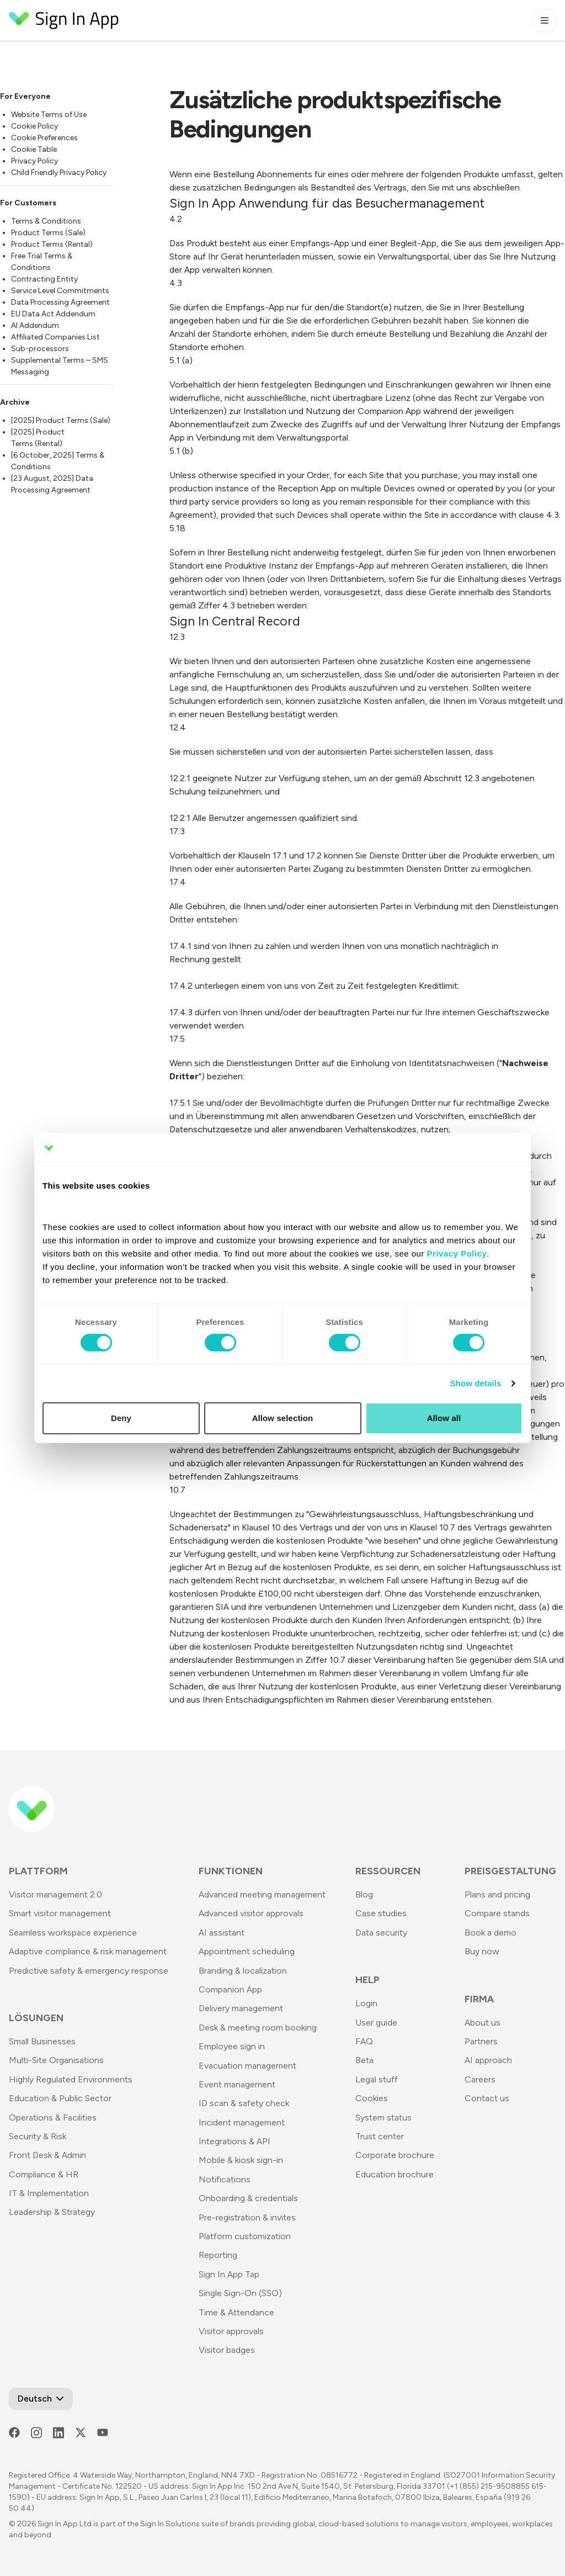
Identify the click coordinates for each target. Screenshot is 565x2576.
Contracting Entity (44, 279)
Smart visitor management (60, 1913)
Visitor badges (227, 2350)
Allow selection (282, 1418)
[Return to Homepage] (64, 20)
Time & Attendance (236, 2312)
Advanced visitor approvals (251, 1913)
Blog (364, 1894)
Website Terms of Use (49, 114)
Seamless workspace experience (73, 1932)
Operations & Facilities (53, 2117)
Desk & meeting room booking (258, 2027)
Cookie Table (34, 149)
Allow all (444, 1418)
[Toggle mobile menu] (544, 20)
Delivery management (241, 2008)
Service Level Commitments (60, 290)
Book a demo (490, 1932)
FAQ (364, 2041)
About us (482, 2022)
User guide (376, 2022)
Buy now (482, 1951)
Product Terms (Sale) (48, 232)
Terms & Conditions (46, 221)
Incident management (242, 2122)
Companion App (230, 1989)
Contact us (487, 2098)
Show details (476, 1383)
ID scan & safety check (244, 2103)
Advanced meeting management (262, 1894)
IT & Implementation (49, 2193)
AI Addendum (35, 325)
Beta (364, 2060)
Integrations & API (234, 2141)
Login (366, 2003)
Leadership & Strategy (52, 2212)
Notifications (224, 2179)
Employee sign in (232, 2046)
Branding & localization (243, 1970)
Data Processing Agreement (60, 302)
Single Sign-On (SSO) (240, 2293)
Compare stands (497, 1913)
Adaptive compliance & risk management (88, 1951)
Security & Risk (37, 2136)
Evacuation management (247, 2065)
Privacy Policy (34, 161)
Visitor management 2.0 (55, 1894)
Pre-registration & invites (247, 2217)
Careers (480, 2079)
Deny (121, 1418)
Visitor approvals (231, 2331)
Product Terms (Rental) (52, 244)
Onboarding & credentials (248, 2198)
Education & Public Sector (60, 2098)
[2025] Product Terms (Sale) (60, 420)
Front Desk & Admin (47, 2155)
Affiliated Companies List (55, 337)
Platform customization (245, 2236)
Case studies (381, 1913)
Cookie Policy (34, 126)
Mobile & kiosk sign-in (241, 2160)
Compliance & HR (43, 2174)
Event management (237, 2084)
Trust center (379, 2136)
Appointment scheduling (247, 1951)
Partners (481, 2041)
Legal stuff (376, 2079)
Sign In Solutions (170, 2524)
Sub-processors (40, 348)
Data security (381, 1932)
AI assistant (221, 1932)
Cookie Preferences (44, 137)
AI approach (488, 2060)
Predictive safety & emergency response (88, 1970)
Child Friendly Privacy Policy (58, 172)
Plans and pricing (497, 1894)
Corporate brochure (394, 2155)
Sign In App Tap (229, 2274)
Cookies (371, 2098)
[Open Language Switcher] (41, 2399)
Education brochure (394, 2174)
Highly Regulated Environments (70, 2079)
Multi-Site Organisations (56, 2060)
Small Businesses (42, 2041)
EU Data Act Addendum (53, 314)
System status (383, 2117)
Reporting (218, 2255)
